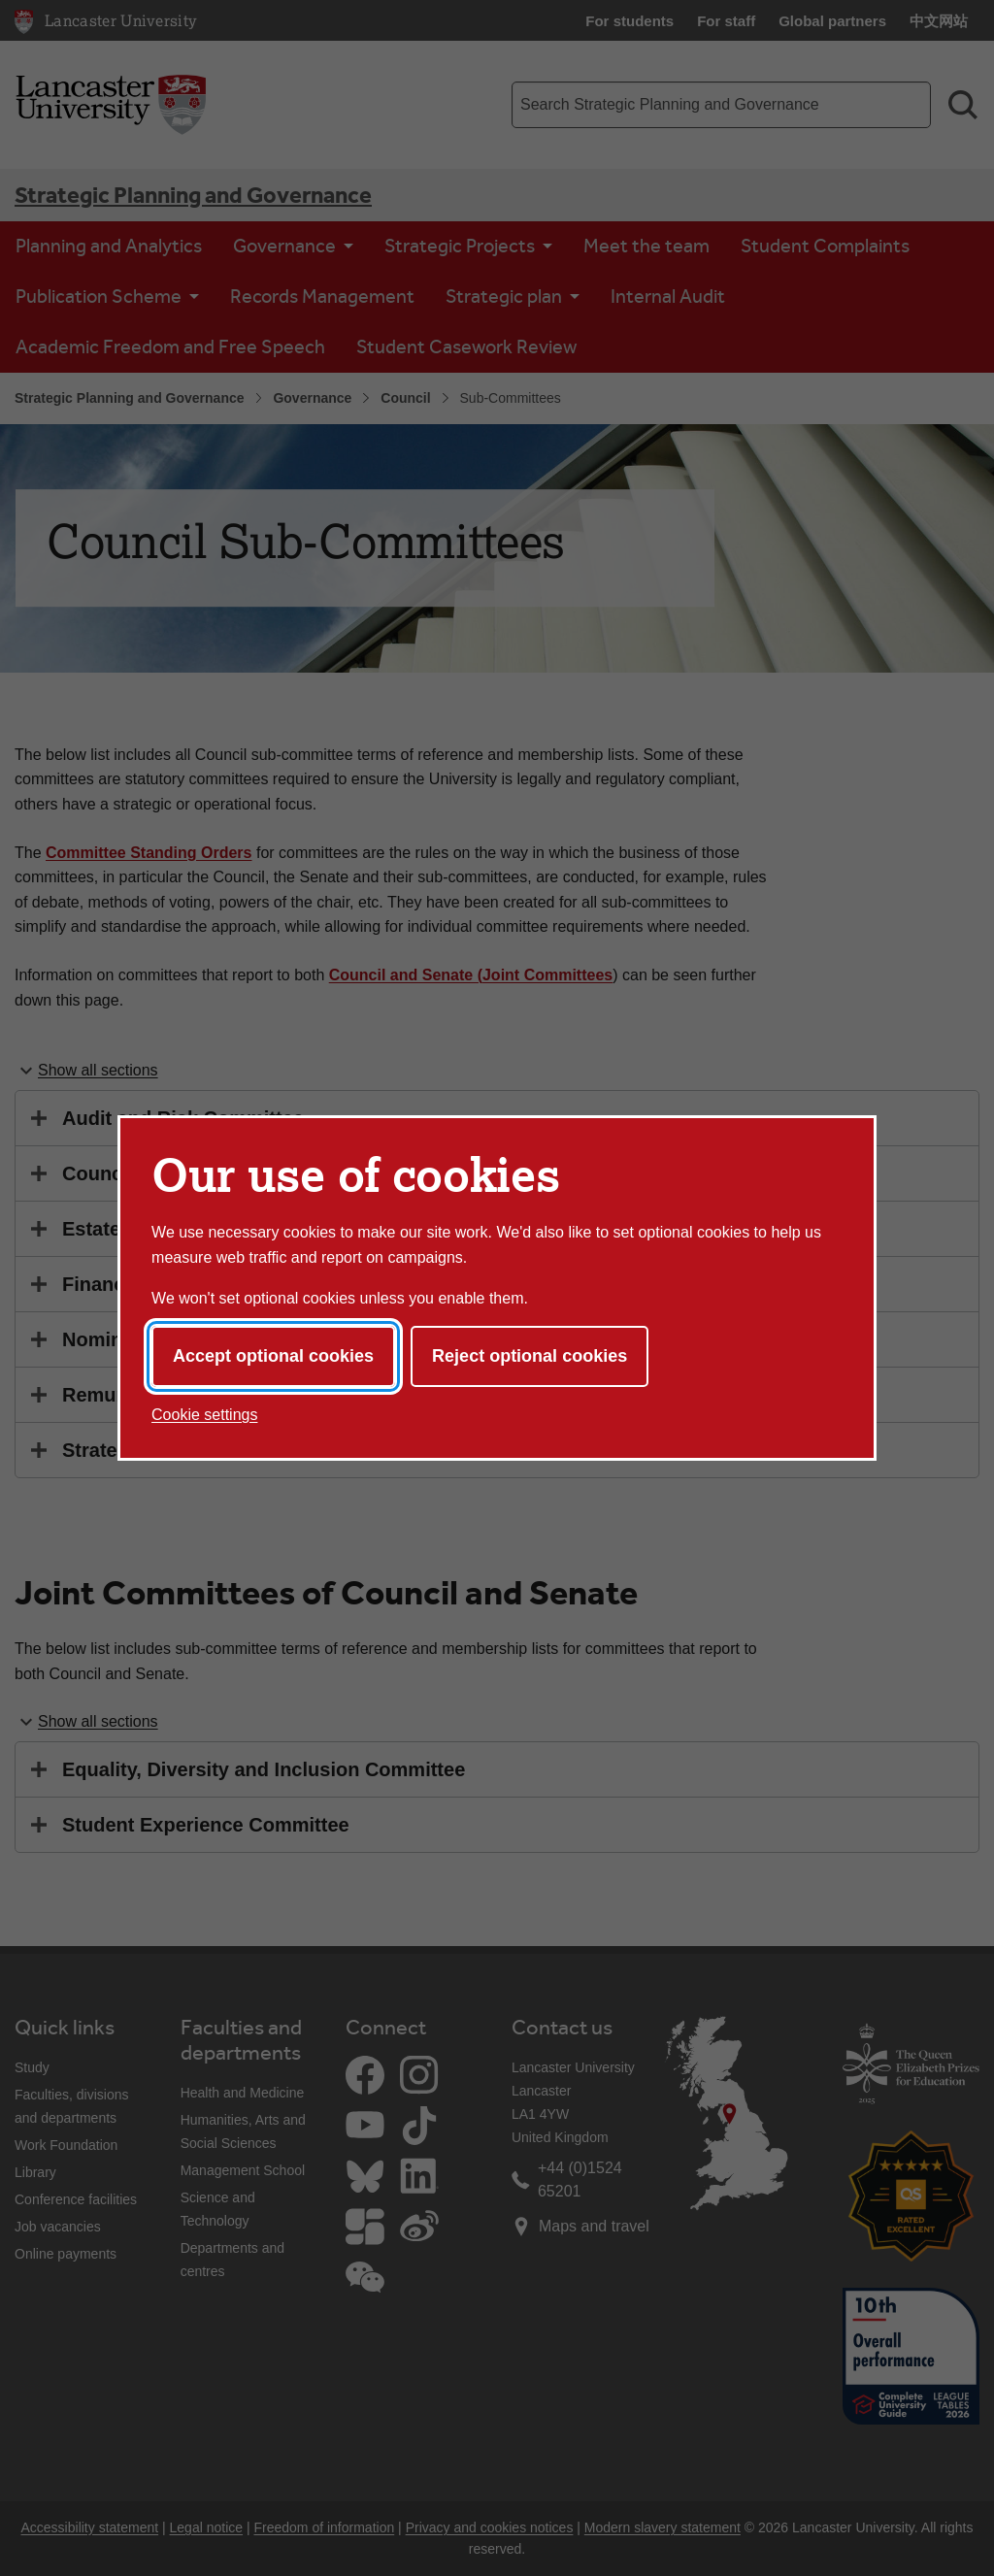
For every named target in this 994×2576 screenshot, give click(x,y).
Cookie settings (204, 1414)
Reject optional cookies (529, 1356)
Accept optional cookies (273, 1356)
